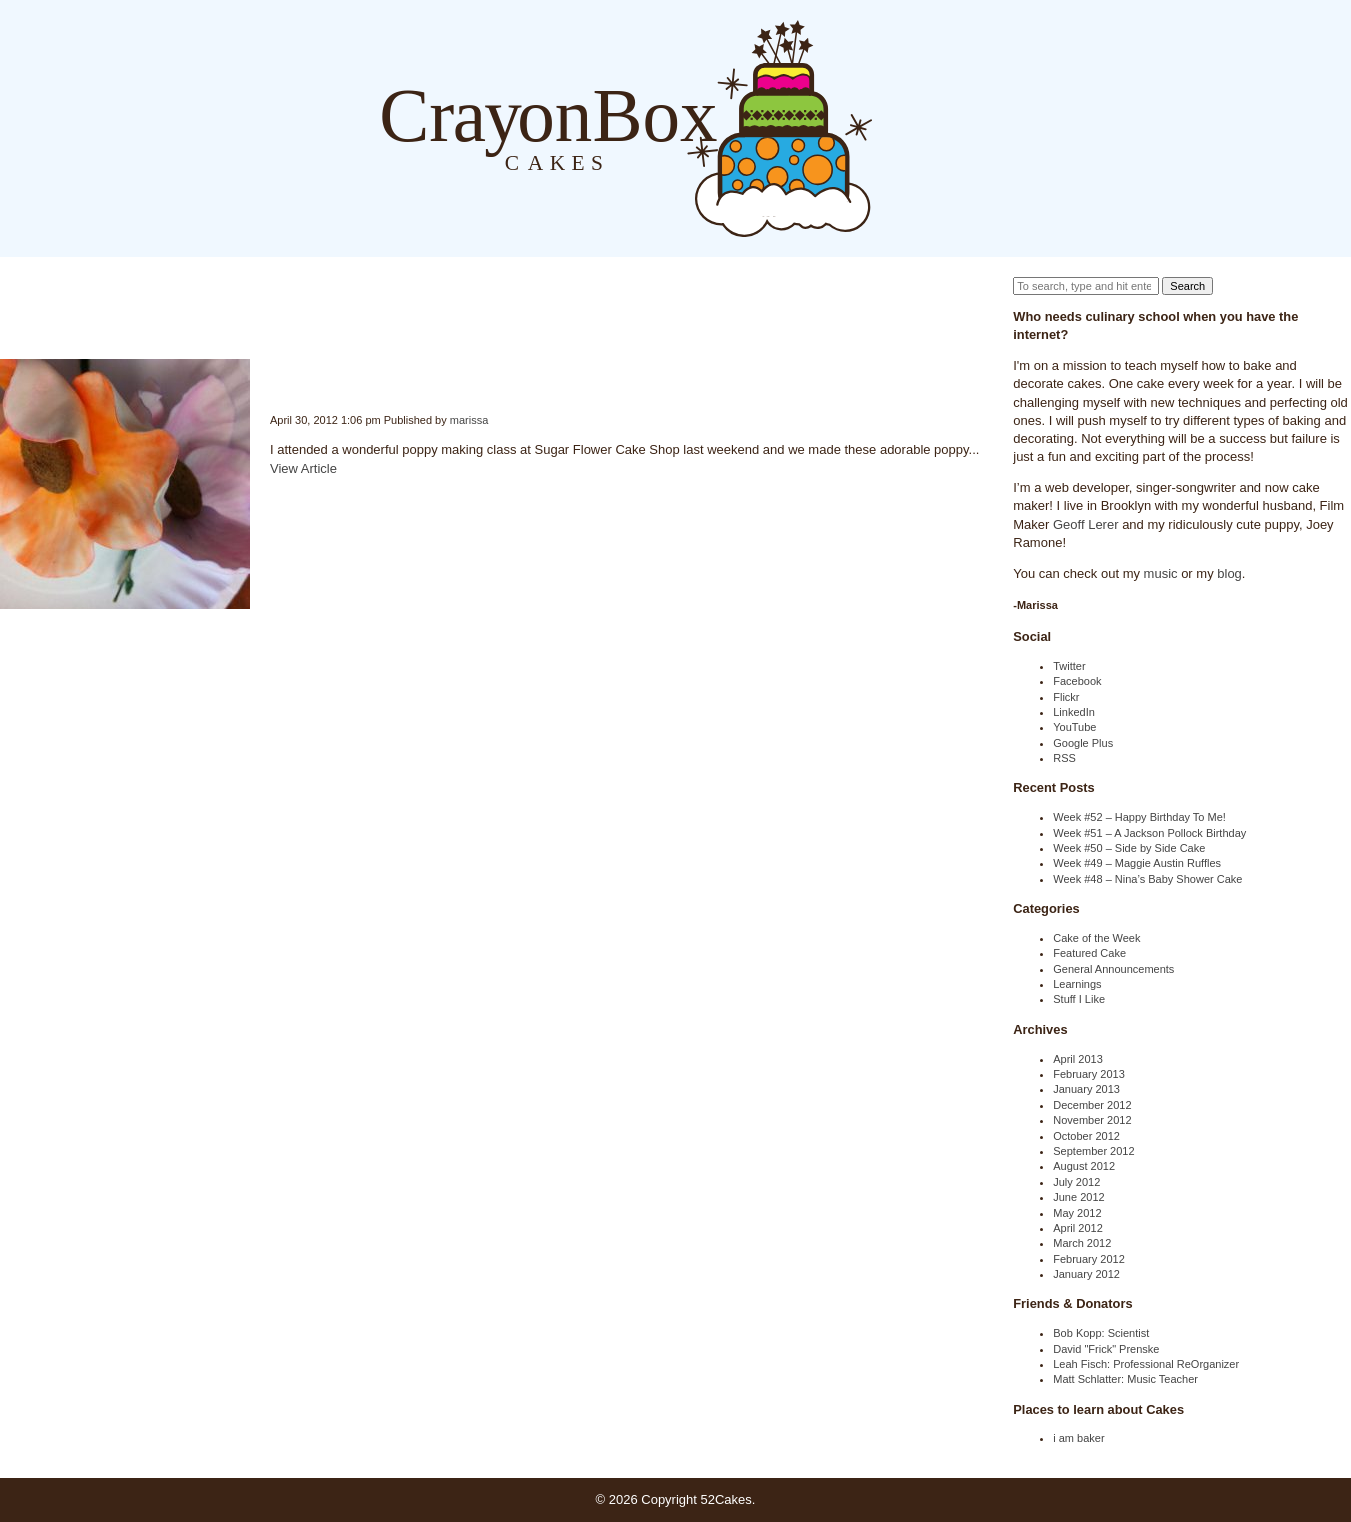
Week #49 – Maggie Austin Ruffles (1137, 863)
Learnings (1077, 984)
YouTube (1074, 727)
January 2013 (1086, 1089)
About (933, 127)
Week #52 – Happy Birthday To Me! (1139, 817)
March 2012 (1082, 1243)
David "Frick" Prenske (1106, 1349)
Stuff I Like (1079, 999)
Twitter (1069, 666)
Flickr (1066, 697)
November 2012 (1092, 1120)
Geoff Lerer (1086, 524)
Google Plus (1083, 743)
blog (1229, 573)
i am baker (1078, 1438)
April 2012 (1078, 1228)
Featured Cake (1089, 953)
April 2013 (1078, 1059)
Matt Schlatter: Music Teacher (1125, 1379)
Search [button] (1187, 286)
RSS (1064, 758)
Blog (892, 127)
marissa (469, 420)
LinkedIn (1074, 712)
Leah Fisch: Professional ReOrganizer (1146, 1364)
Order (973, 127)
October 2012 (1086, 1136)
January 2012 (1086, 1274)
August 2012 (1084, 1166)
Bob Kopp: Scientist (1101, 1333)
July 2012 (1076, 1182)
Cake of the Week (1096, 938)
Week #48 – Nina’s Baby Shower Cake (1147, 879)
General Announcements (1113, 969)
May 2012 (1077, 1213)
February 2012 (1089, 1259)
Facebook (1077, 681)
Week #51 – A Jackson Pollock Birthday (1149, 833)
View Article (303, 468)
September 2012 (1093, 1151)
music (1161, 573)
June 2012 (1078, 1197)
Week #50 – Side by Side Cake (1129, 848)
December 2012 (1092, 1105)
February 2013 (1089, 1074)
